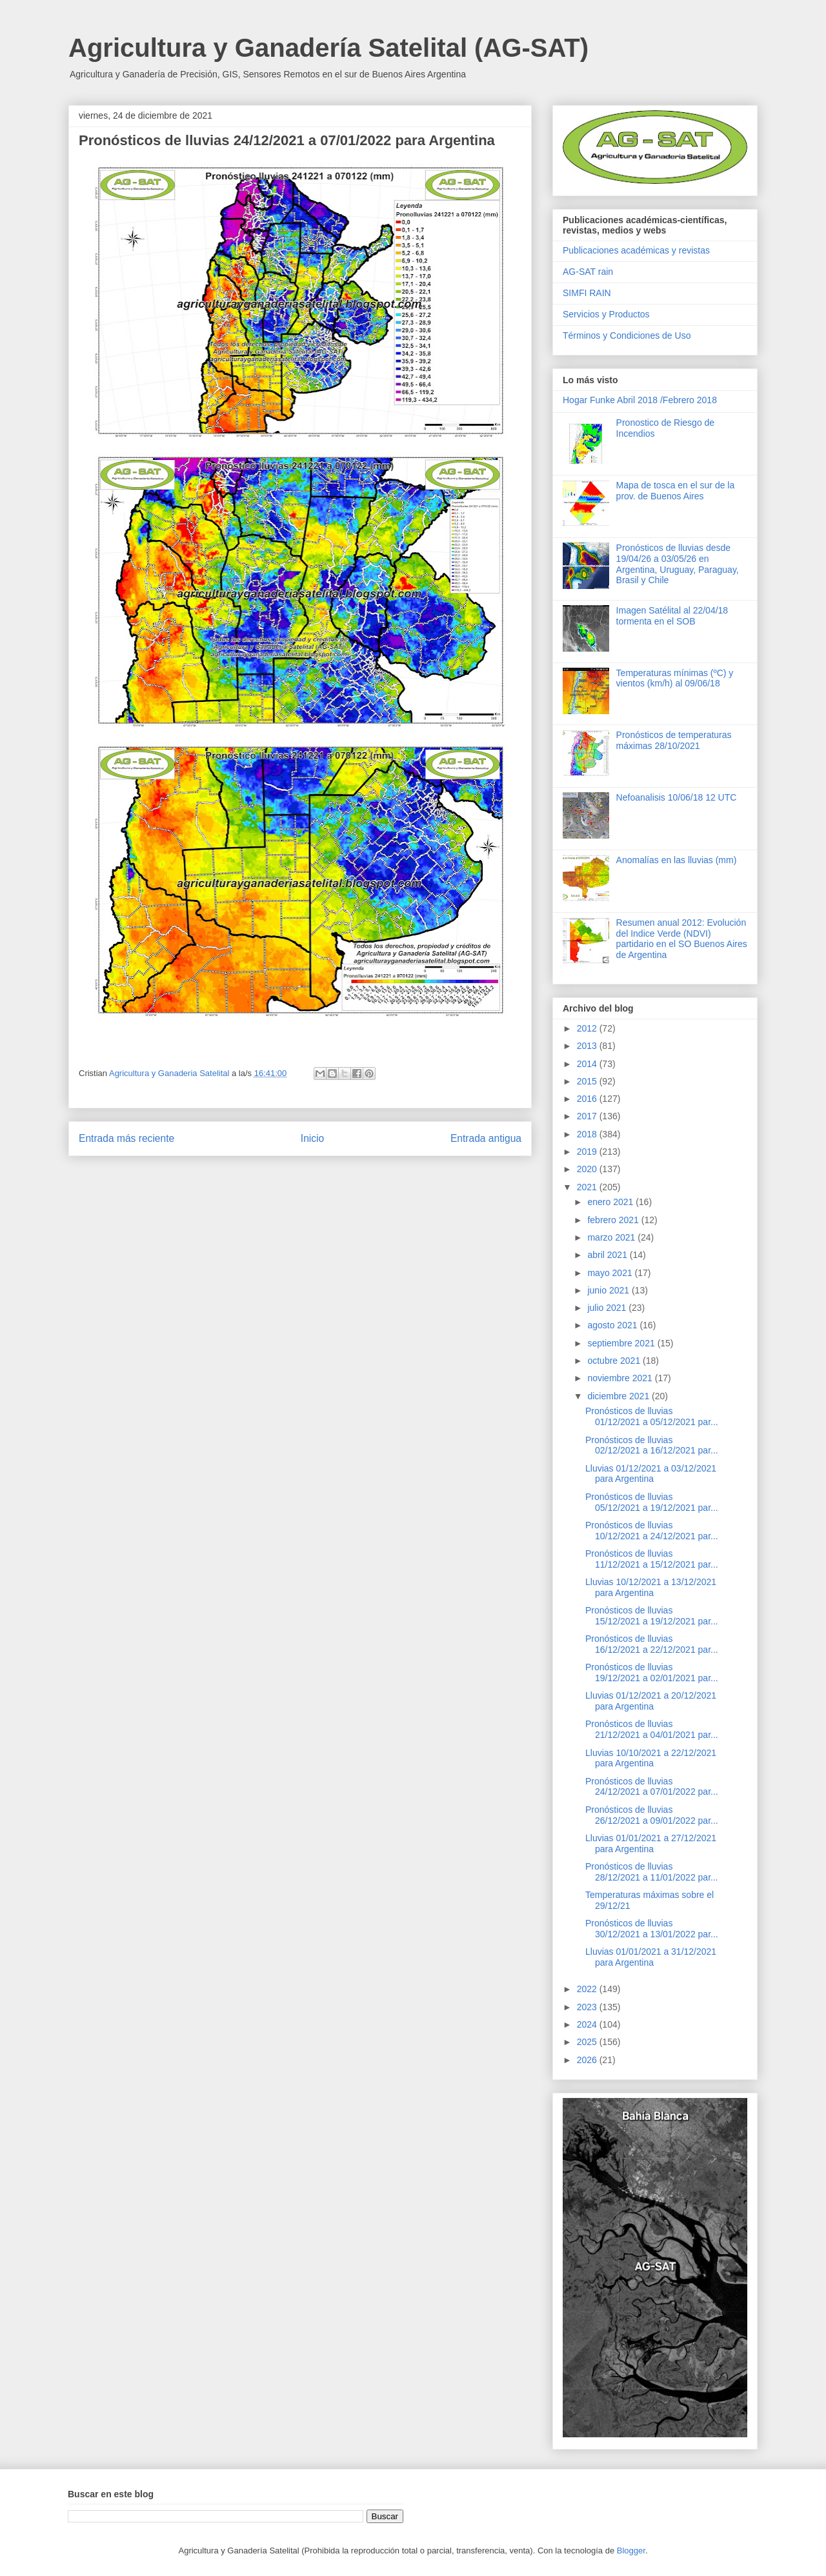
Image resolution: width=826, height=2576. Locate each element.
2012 (588, 1028)
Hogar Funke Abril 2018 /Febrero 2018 (640, 400)
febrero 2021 (614, 1220)
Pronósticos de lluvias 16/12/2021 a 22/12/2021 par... (651, 1644)
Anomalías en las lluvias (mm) (676, 860)
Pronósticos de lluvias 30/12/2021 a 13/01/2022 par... (651, 1928)
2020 (588, 1169)
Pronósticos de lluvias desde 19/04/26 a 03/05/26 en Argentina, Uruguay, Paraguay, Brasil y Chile (677, 564)
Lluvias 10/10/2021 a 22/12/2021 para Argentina (650, 1758)
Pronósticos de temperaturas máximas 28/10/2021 (674, 740)
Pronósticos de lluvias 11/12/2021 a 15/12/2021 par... (651, 1559)
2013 (588, 1046)
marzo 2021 (612, 1237)
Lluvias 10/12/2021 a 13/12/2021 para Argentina (650, 1587)
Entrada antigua (485, 1138)
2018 (588, 1134)
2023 (588, 2007)
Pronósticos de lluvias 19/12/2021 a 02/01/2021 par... (651, 1672)
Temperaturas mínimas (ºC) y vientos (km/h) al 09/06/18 (675, 678)
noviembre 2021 (620, 1378)
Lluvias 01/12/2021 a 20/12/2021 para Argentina (650, 1701)
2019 (588, 1151)
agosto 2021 (613, 1325)
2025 (588, 2042)
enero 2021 (611, 1202)
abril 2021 (608, 1255)
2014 (588, 1064)
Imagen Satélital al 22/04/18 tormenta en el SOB (672, 615)
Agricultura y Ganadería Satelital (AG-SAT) (328, 48)
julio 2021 (608, 1308)
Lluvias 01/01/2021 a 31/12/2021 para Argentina (650, 1957)
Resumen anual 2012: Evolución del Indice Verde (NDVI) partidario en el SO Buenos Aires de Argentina (681, 938)
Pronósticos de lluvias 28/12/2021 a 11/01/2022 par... (651, 1871)
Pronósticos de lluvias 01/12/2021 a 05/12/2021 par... (651, 1416)
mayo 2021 (610, 1273)
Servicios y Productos (606, 314)
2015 (588, 1081)
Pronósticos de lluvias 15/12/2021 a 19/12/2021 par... (651, 1615)
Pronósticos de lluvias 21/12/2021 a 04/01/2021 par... (651, 1729)
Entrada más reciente (126, 1138)
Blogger (631, 2550)
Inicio (312, 1138)
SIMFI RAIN (587, 293)
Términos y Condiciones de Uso (626, 335)
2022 (588, 1989)
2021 (588, 1187)
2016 (588, 1098)
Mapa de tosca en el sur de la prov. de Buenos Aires (675, 490)
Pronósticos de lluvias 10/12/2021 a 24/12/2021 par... (651, 1530)
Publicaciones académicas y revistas (636, 250)
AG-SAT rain (588, 271)
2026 (588, 2060)
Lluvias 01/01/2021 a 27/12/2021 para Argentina (650, 1843)
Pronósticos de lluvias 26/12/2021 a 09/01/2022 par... (651, 1815)
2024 (588, 2024)
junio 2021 (609, 1290)
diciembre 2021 (619, 1396)
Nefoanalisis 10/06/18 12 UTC (676, 797)
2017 (588, 1116)
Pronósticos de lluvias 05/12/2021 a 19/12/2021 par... (651, 1502)
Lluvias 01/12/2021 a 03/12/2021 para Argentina (650, 1473)
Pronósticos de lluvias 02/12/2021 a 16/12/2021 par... (651, 1445)
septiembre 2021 (622, 1343)
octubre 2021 (615, 1360)
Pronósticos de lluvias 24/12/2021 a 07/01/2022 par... (651, 1786)
